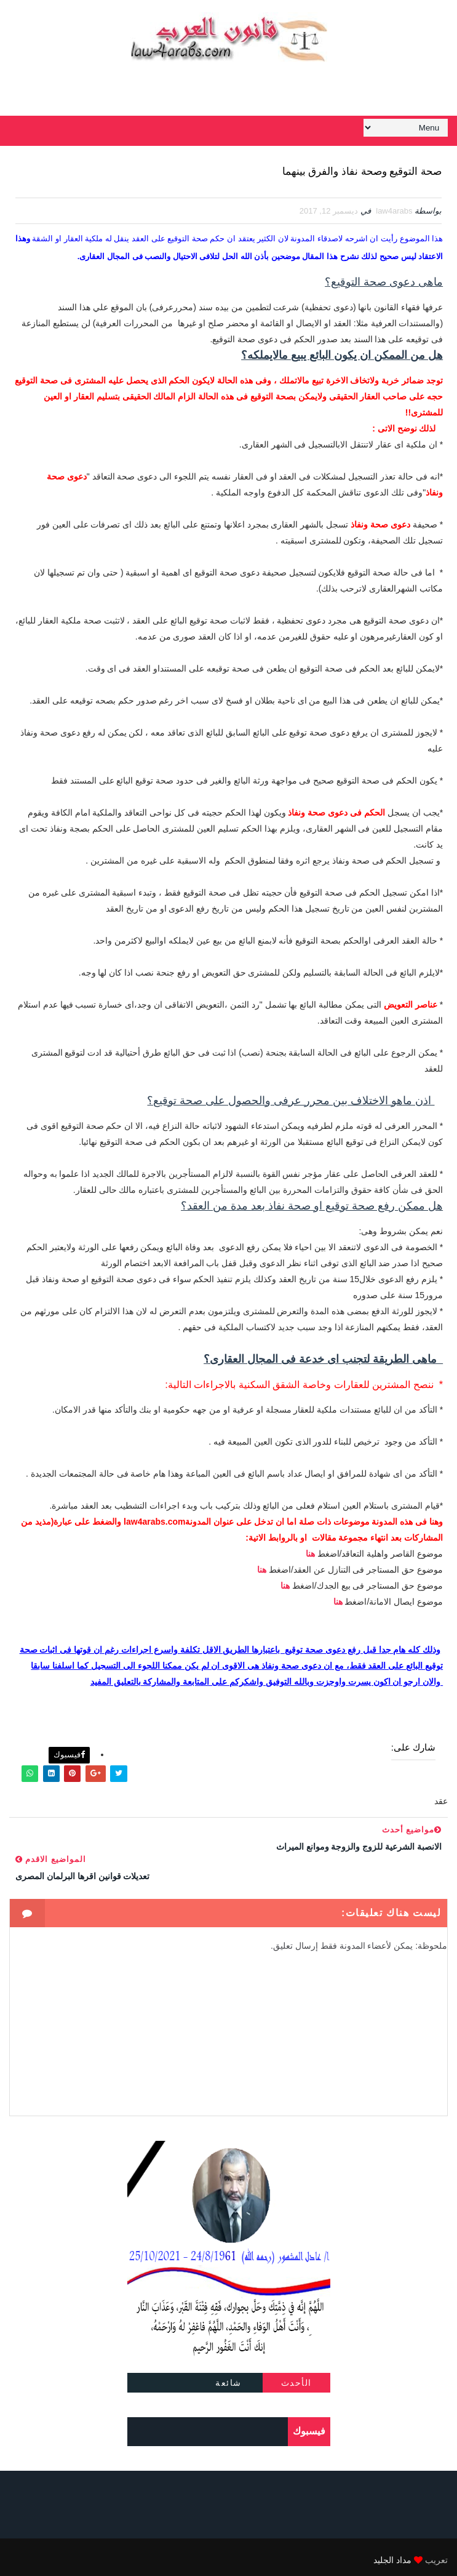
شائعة (228, 2377)
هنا (310, 1554)
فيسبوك (69, 1749)
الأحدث (296, 2377)
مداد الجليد (392, 2554)
